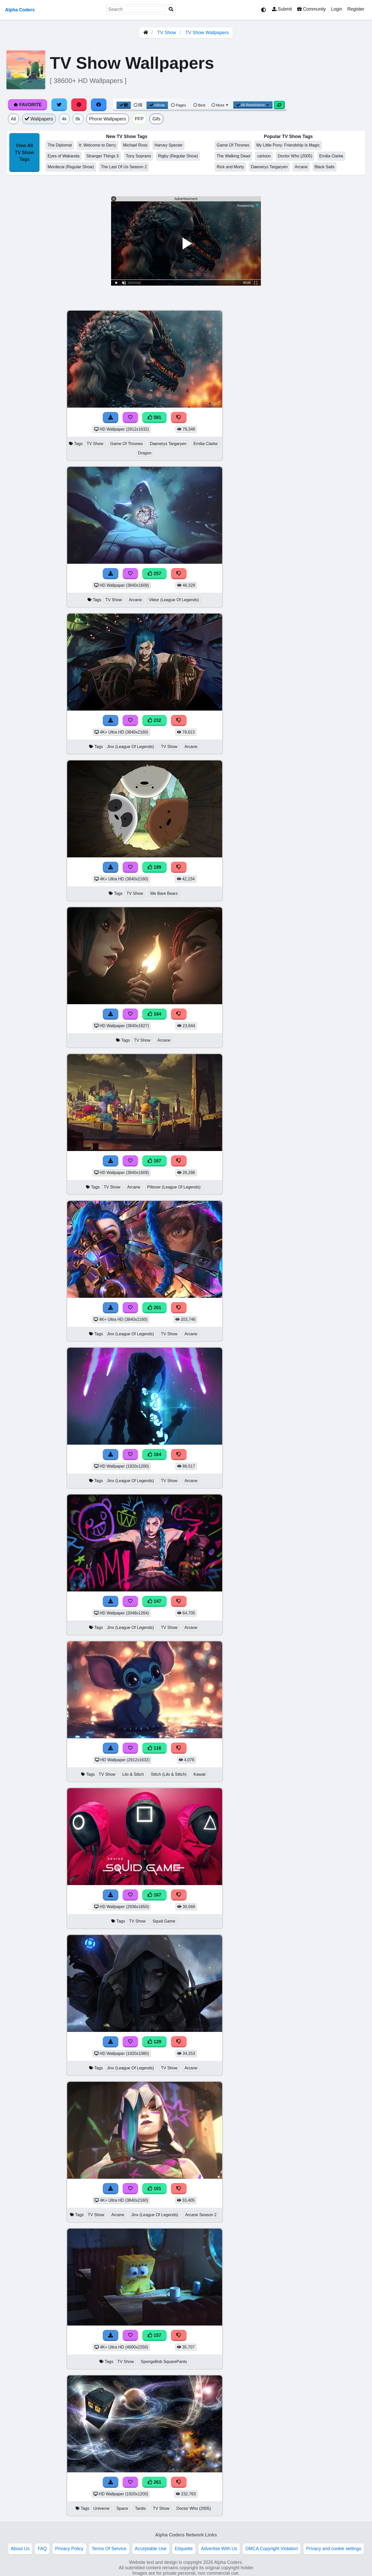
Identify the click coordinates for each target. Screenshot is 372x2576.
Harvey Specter (168, 145)
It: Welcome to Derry (97, 145)
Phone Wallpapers (107, 118)
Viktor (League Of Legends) (174, 600)
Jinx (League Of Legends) (130, 746)
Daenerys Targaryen (269, 167)
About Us (20, 2548)
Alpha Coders (20, 9)
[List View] (138, 105)
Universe (101, 2508)
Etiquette (184, 2548)
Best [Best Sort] (199, 105)
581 (154, 417)
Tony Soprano (138, 156)
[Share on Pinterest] (79, 104)
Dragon (144, 453)
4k (64, 118)
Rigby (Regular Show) (178, 156)
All (13, 118)
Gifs (156, 118)
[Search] (171, 9)
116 (154, 1748)
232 (154, 720)
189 (154, 867)
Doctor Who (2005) (295, 156)
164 (154, 1014)
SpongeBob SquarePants (164, 2361)
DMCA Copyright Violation (271, 2548)
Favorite (27, 104)
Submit (282, 9)
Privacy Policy (69, 2548)
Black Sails (325, 167)
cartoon (264, 156)
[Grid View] (124, 105)
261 (154, 2482)
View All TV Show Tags (24, 152)
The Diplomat (60, 145)
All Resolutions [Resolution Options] (252, 105)
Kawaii (199, 1774)
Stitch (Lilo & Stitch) (169, 1774)
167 (154, 1160)
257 (154, 573)
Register (355, 9)
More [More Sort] (220, 105)
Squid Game (163, 1921)
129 (154, 2041)
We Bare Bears (164, 893)
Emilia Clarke (331, 156)
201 (154, 1307)
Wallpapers (39, 118)
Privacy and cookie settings (333, 2548)
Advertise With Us (219, 2548)
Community (311, 9)
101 (154, 2188)
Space (122, 2508)
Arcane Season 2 (200, 2215)
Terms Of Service (109, 2548)
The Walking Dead (233, 156)
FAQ (42, 2548)
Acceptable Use (151, 2548)
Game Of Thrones (233, 145)
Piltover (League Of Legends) (174, 1187)
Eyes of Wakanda (63, 156)
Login (336, 9)
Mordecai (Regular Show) (71, 167)
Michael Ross (135, 145)
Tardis (140, 2508)
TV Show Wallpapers (207, 32)
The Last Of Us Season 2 (124, 167)
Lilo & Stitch (133, 1774)
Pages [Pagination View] (178, 105)
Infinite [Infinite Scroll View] (157, 105)
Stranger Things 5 (103, 156)
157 (154, 2335)
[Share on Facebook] (98, 104)
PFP (139, 118)
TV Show (166, 32)
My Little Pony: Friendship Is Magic (288, 145)
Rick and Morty (230, 167)
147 (154, 1601)
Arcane (301, 167)
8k (77, 118)
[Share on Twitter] (59, 104)
